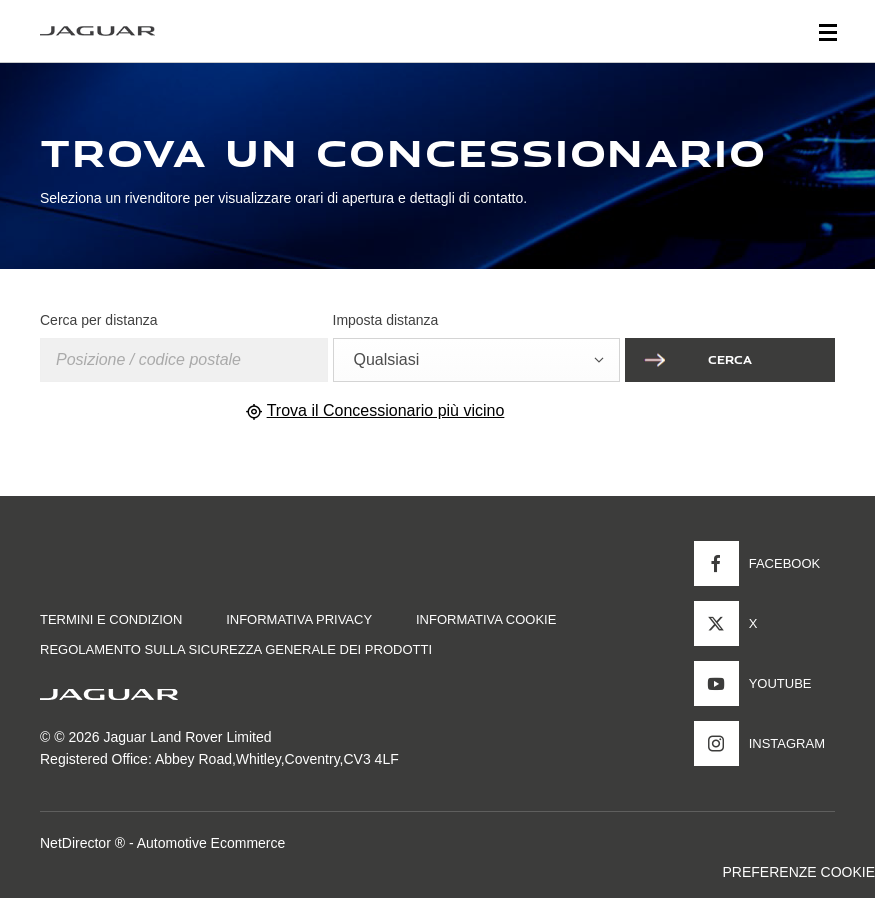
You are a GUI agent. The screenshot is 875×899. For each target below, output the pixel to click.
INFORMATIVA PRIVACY (299, 619)
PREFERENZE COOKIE (799, 872)
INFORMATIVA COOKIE (486, 619)
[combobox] (477, 360)
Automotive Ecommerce (211, 843)
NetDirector (77, 843)
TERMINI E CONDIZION (111, 619)
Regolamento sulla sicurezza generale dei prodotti (236, 649)
